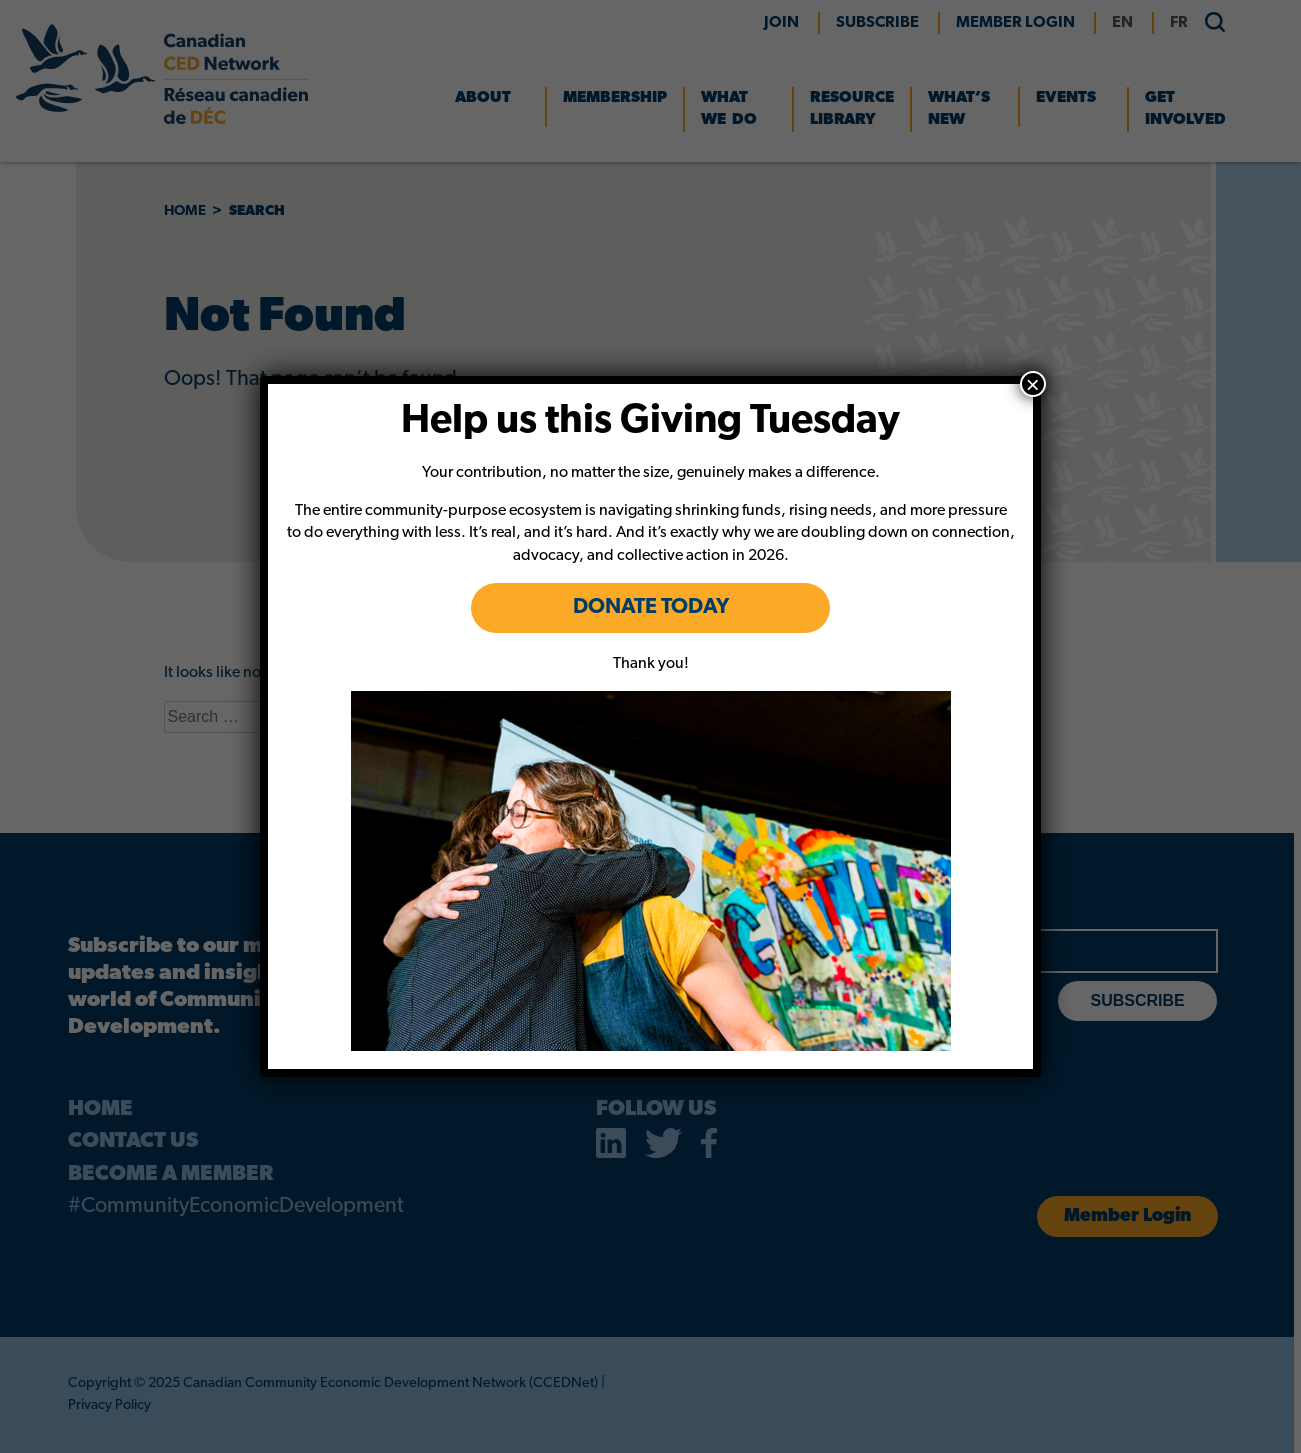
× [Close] (1033, 384)
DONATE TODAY (650, 607)
